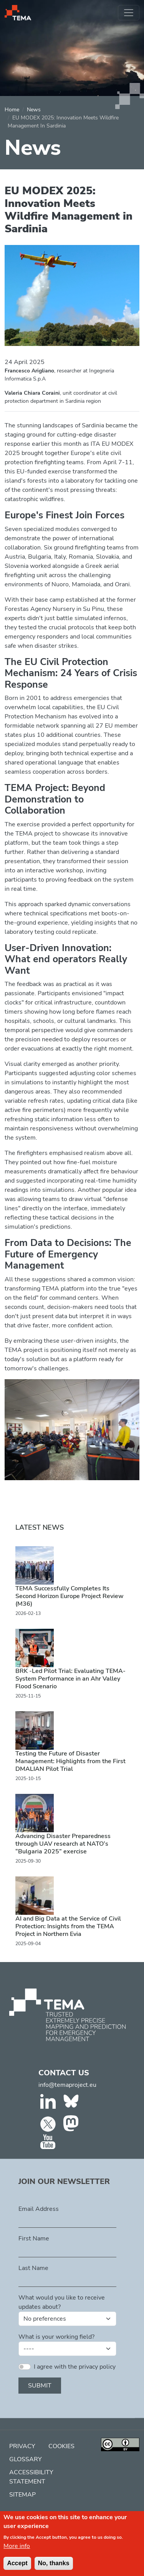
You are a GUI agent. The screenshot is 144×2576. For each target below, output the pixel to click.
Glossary (25, 2459)
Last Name (33, 2268)
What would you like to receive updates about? (61, 2302)
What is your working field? (56, 2337)
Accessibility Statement (31, 2477)
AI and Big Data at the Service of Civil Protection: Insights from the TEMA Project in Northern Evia (68, 1926)
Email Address (38, 2209)
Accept (17, 2568)
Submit (39, 2385)
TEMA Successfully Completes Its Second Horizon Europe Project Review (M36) (69, 1596)
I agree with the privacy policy (75, 2367)
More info (16, 2551)
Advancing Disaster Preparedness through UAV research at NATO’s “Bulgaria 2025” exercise (63, 1844)
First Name (33, 2238)
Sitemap (22, 2494)
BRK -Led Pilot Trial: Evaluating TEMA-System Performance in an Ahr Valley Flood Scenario (70, 1679)
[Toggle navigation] (128, 12)
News (34, 109)
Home (12, 109)
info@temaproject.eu (67, 2085)
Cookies (61, 2446)
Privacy (22, 2446)
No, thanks (54, 2568)
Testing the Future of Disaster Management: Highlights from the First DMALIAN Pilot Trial (70, 1761)
